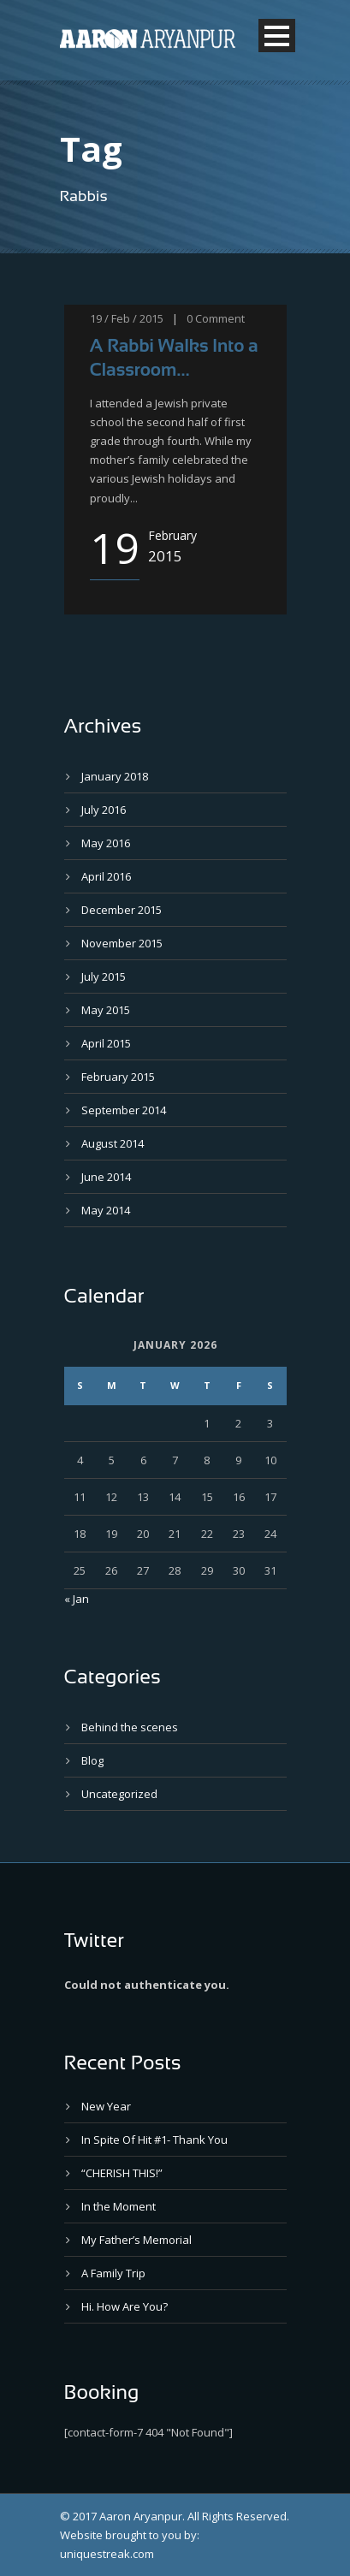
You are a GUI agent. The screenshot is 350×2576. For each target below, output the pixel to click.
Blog (92, 1760)
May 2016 (105, 843)
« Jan (76, 1598)
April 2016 (106, 876)
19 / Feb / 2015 (126, 318)
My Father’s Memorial (136, 2239)
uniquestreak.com (107, 2553)
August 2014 (112, 1143)
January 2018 (114, 776)
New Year (106, 2106)
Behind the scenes (129, 1727)
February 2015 (118, 1076)
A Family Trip (113, 2273)
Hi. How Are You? (124, 2306)
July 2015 (103, 976)
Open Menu (276, 35)
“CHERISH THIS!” (122, 2173)
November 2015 (122, 943)
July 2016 (103, 809)
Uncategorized (119, 1793)
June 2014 (106, 1176)
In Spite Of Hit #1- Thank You (154, 2139)
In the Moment (118, 2206)
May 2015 (105, 1010)
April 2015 (106, 1043)
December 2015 (121, 909)
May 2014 (105, 1210)
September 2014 (123, 1110)
